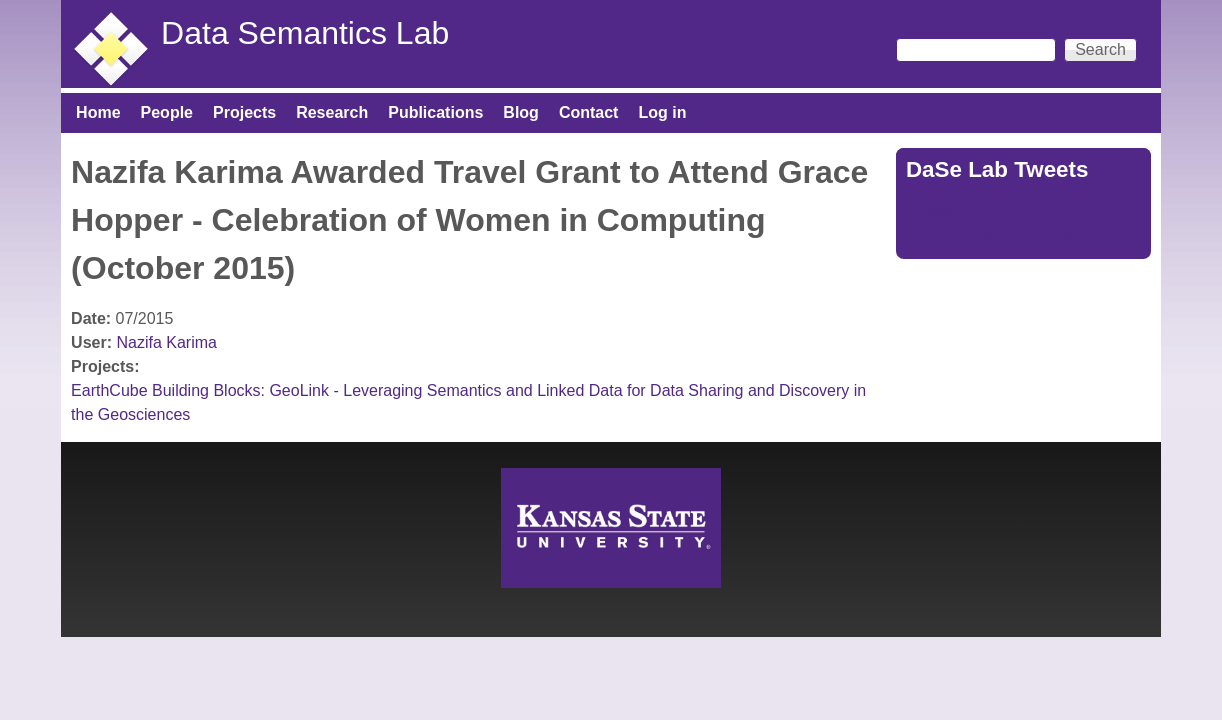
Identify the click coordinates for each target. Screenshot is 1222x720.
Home (98, 112)
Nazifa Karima (166, 342)
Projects (244, 112)
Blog (521, 112)
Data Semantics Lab (305, 33)
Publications (435, 112)
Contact (589, 112)
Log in (662, 112)
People (167, 112)
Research (332, 112)
